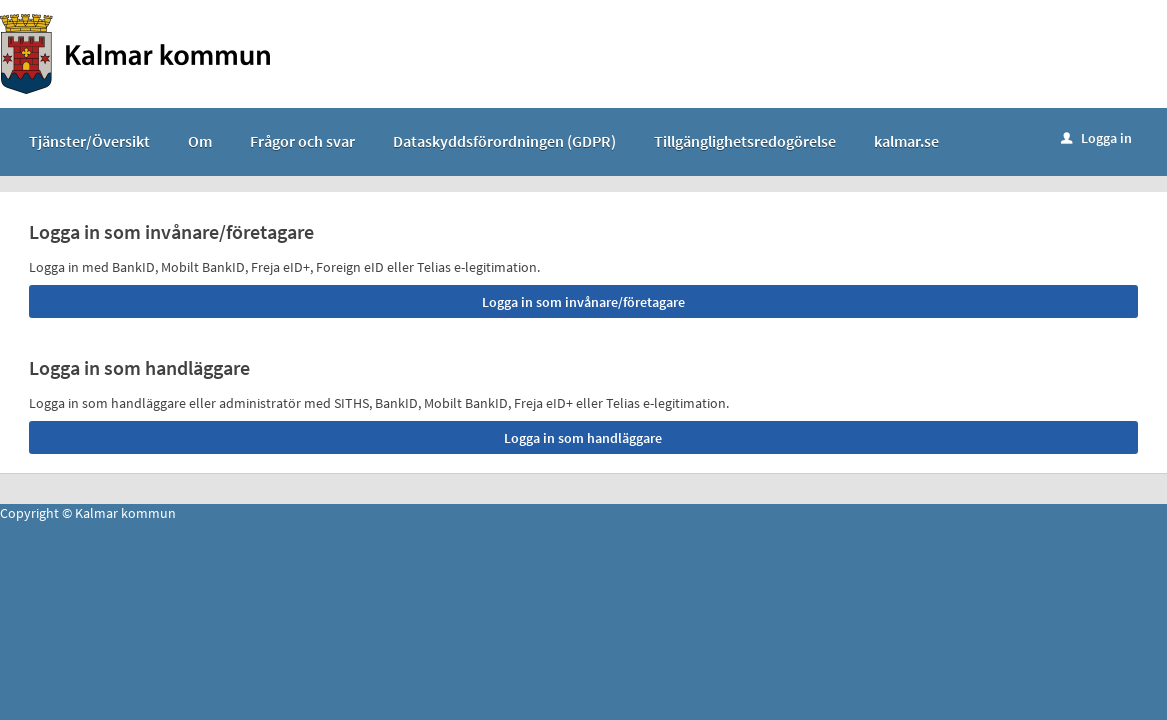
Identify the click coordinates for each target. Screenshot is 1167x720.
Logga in (1096, 138)
